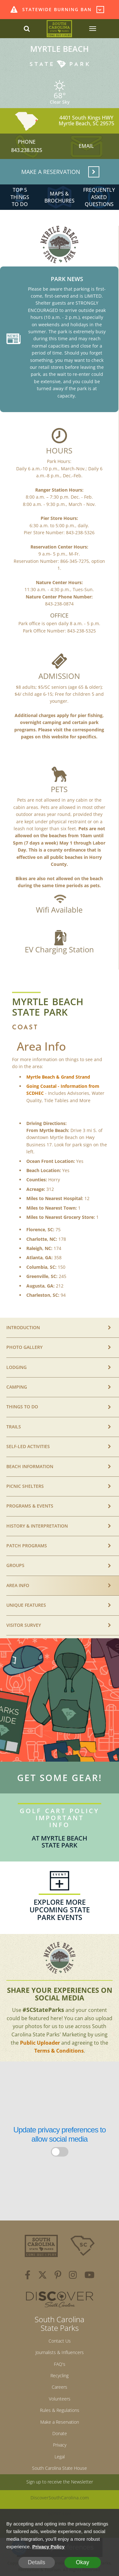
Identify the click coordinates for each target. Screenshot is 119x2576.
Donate (59, 2433)
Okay (82, 2562)
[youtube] (89, 2275)
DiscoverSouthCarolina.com (59, 2498)
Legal (60, 2457)
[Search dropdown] (26, 28)
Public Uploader (40, 2042)
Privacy (59, 2445)
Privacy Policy (48, 2546)
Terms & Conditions (59, 2050)
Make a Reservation (59, 2422)
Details (36, 2562)
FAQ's (59, 2364)
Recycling (59, 2375)
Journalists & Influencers (60, 2352)
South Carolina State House (59, 2468)
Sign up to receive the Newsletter (59, 2482)
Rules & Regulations (59, 2410)
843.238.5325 (26, 150)
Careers (59, 2387)
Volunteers (59, 2399)
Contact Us (60, 2341)
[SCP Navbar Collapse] (92, 28)
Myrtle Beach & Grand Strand (58, 1077)
